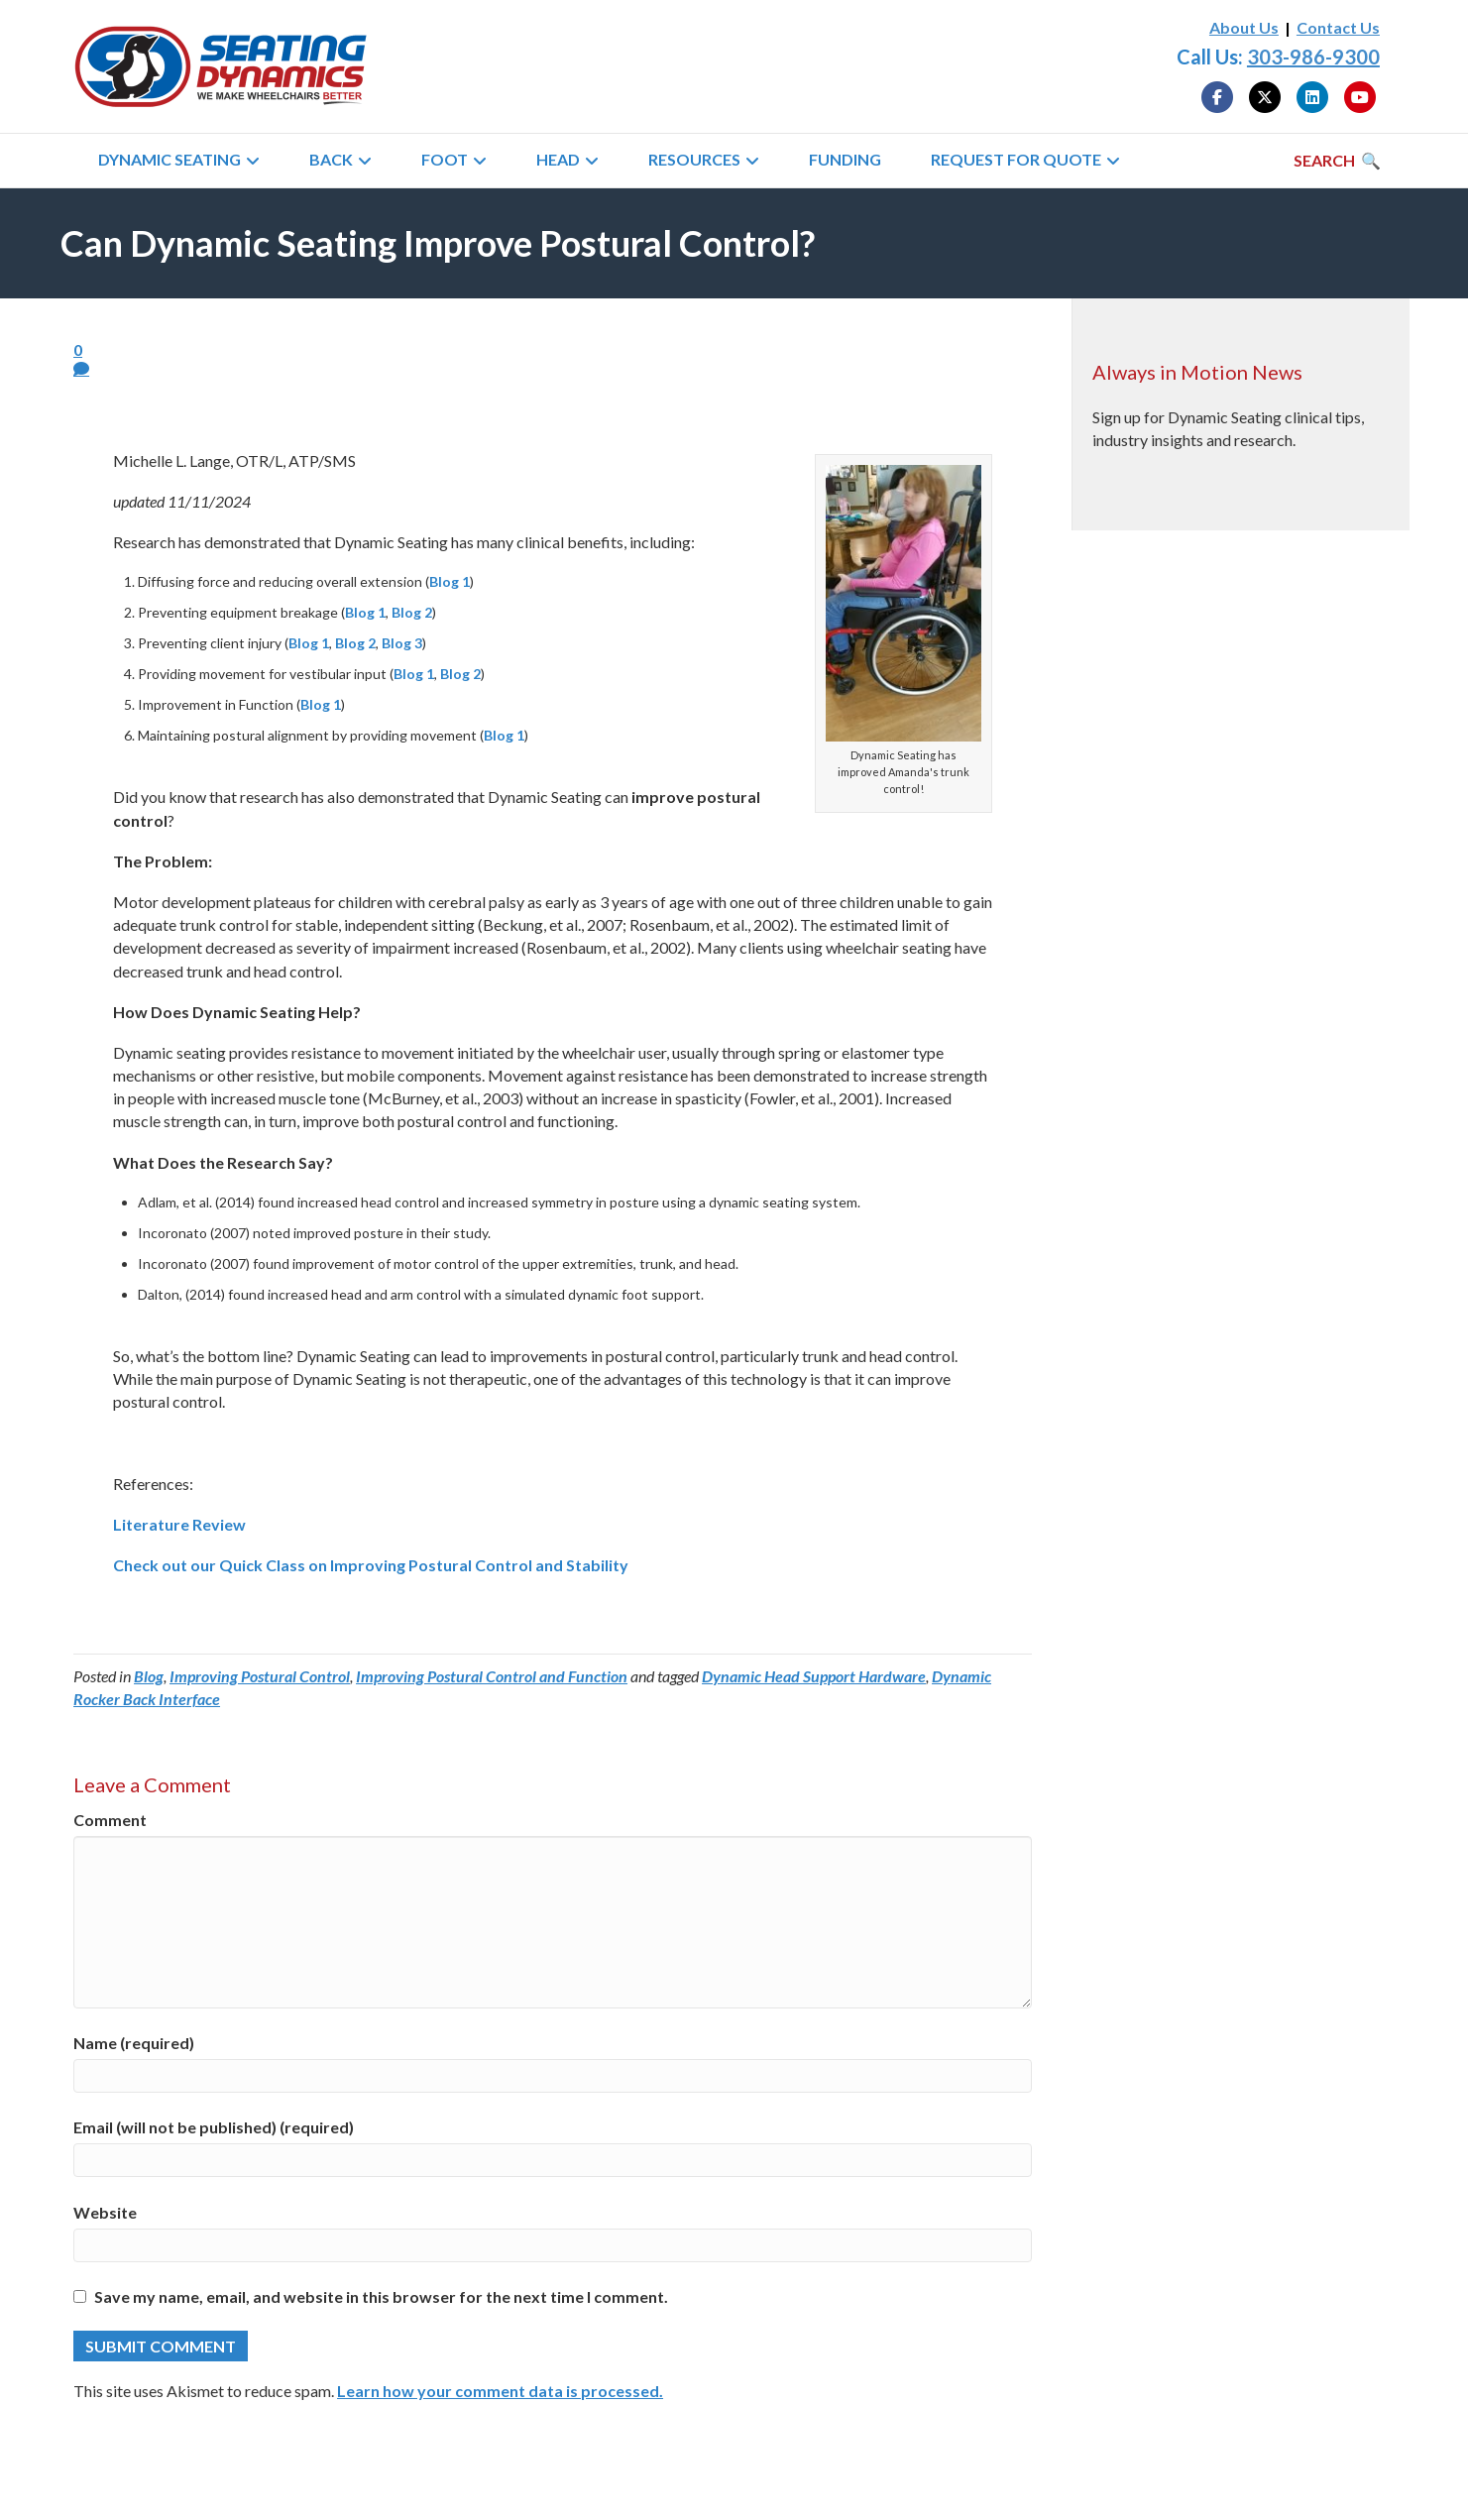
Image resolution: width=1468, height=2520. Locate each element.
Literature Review (179, 1524)
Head (558, 159)
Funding (845, 159)
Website (105, 2212)
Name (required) (133, 2042)
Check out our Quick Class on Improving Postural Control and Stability (370, 1564)
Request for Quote (1016, 159)
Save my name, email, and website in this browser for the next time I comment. (381, 2296)
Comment (110, 1819)
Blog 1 (449, 581)
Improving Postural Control (259, 1675)
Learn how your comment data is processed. (500, 2390)
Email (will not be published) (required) (213, 2127)
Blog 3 (402, 642)
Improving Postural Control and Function (491, 1675)
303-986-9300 (1313, 56)
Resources (694, 159)
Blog (149, 1675)
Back (331, 159)
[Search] (1337, 160)
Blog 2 (412, 612)
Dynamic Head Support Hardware (814, 1675)
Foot (444, 159)
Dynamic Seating (169, 159)
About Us (1244, 27)
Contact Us (1338, 27)
